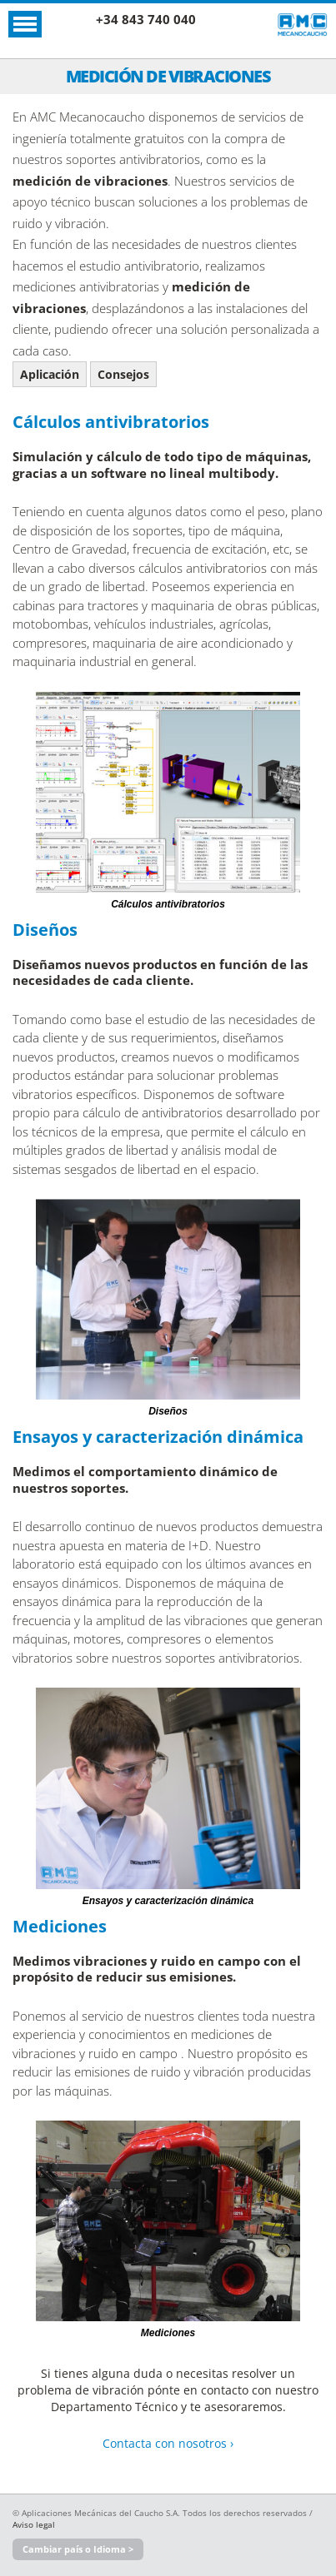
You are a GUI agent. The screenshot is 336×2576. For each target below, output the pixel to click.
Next (319, 790)
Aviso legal (34, 2524)
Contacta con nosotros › (168, 2443)
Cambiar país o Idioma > (78, 2549)
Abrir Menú (25, 24)
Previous (20, 790)
